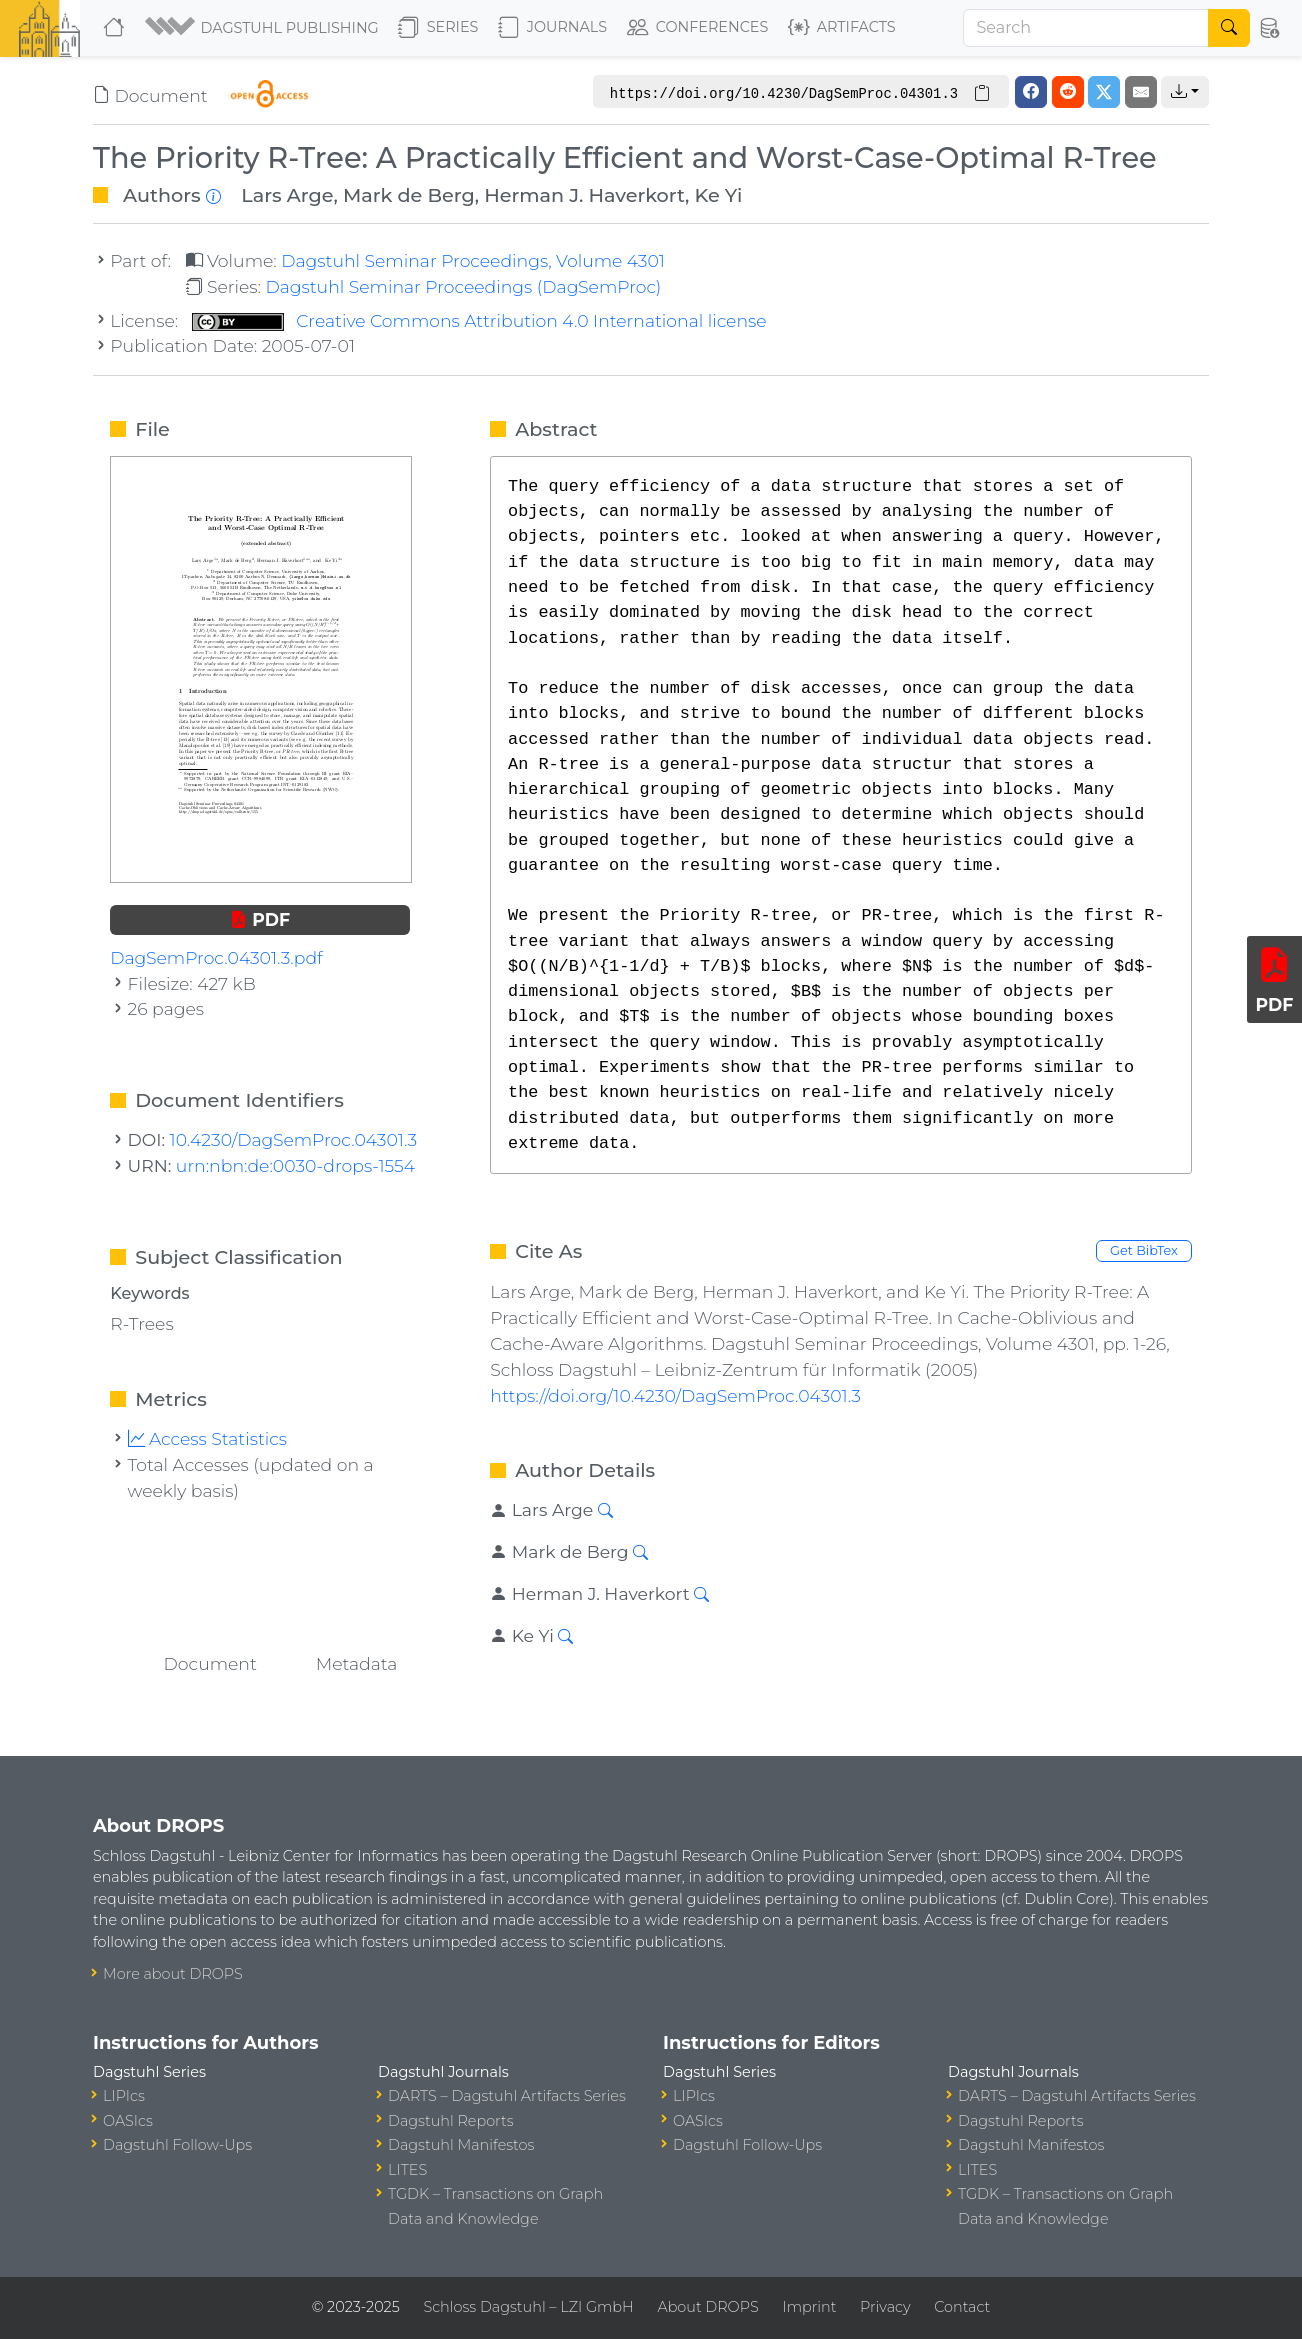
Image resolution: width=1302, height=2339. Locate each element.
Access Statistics (208, 1438)
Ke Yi (719, 195)
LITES (407, 2170)
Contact (962, 2307)
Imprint (809, 2307)
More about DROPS (173, 1974)
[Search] (1086, 28)
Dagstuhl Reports (451, 2121)
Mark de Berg (409, 195)
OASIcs (128, 2121)
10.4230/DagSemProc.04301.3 (294, 1139)
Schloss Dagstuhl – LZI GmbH (528, 2307)
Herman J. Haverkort (584, 195)
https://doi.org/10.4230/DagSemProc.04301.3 (675, 1395)
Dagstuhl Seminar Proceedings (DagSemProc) (463, 286)
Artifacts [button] (842, 28)
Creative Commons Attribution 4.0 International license (479, 320)
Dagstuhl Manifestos (461, 2145)
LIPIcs (124, 2096)
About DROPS (707, 2307)
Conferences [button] (698, 28)
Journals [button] (552, 28)
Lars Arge (287, 195)
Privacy (885, 2307)
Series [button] (438, 28)
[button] (263, 28)
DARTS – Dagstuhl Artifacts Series (507, 2096)
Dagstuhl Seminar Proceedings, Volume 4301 (473, 260)
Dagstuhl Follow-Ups (177, 2145)
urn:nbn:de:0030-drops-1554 (295, 1165)
